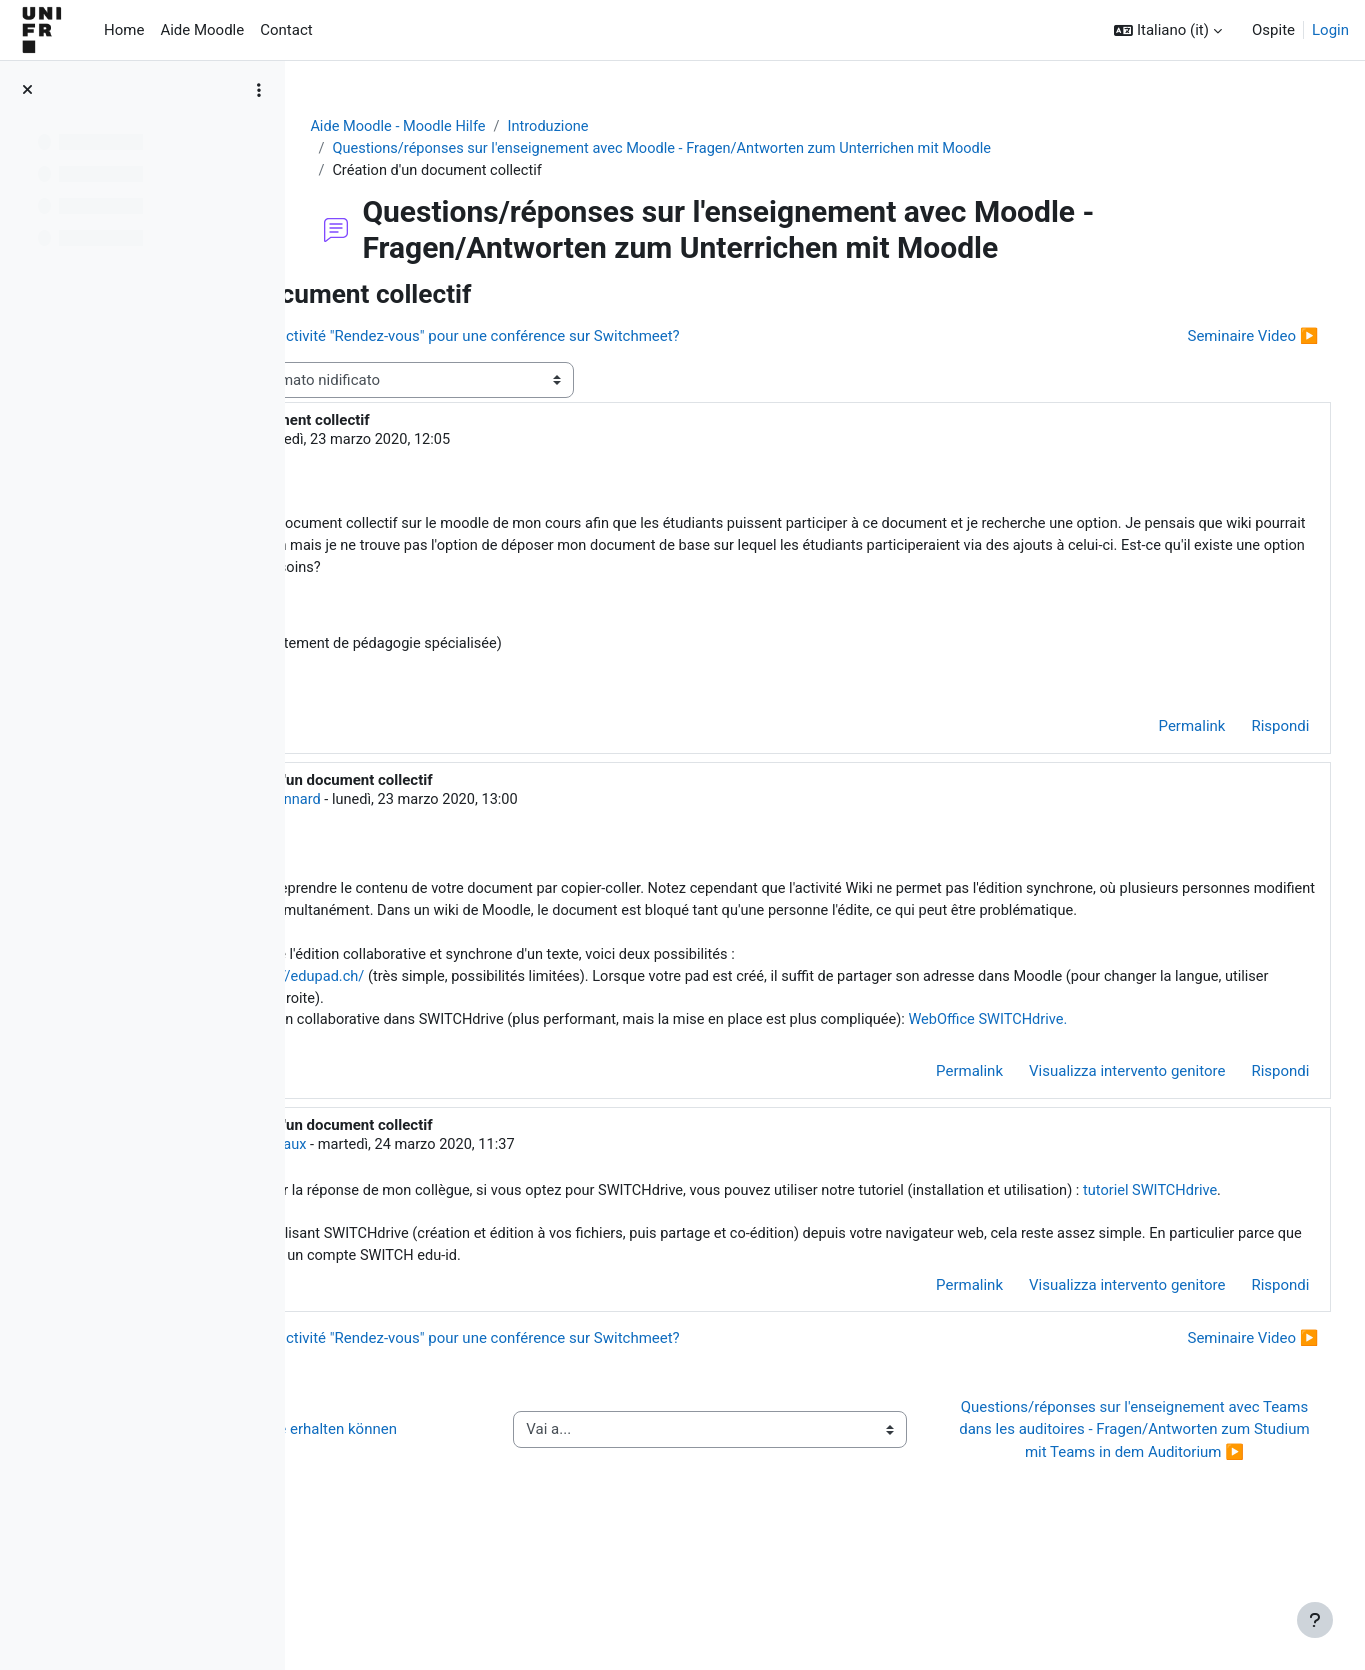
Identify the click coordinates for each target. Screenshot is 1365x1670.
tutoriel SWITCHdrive (566, 1273)
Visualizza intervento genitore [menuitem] (1090, 1131)
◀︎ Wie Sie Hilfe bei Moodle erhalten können (478, 1526)
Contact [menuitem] (286, 30)
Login (1330, 30)
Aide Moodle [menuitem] (202, 30)
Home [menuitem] (124, 30)
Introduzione (653, 127)
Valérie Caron (446, 443)
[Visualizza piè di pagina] (1315, 1620)
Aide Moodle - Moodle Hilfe (499, 127)
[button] (1168, 30)
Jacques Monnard (491, 807)
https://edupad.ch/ (534, 1011)
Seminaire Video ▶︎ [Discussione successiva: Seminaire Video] (1215, 338)
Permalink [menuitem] (1154, 734)
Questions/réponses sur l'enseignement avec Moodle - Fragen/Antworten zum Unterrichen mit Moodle (770, 150)
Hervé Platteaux (484, 1204)
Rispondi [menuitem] (1243, 734)
